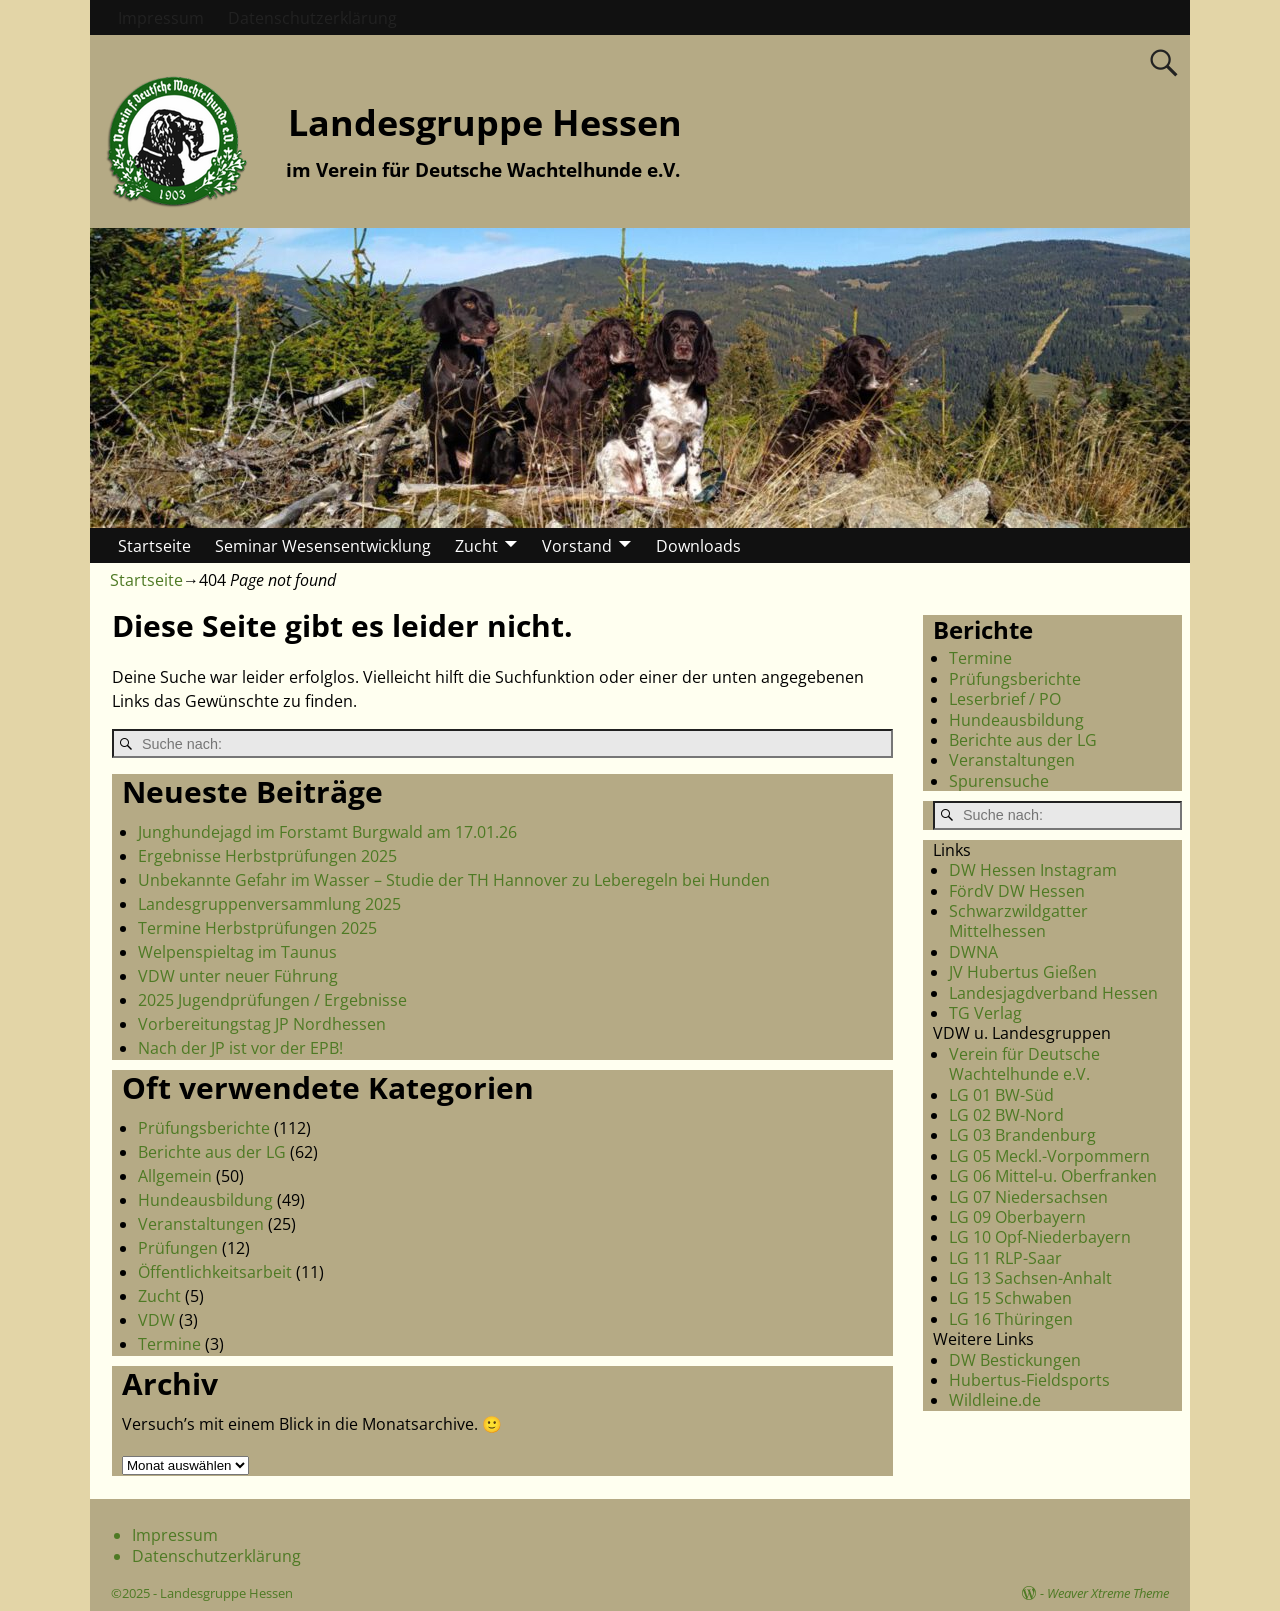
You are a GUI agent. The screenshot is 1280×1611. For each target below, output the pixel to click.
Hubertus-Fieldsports (1029, 1380)
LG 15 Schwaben (1010, 1298)
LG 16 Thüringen (1011, 1319)
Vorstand (577, 546)
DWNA (973, 952)
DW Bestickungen (1015, 1360)
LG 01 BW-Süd (1001, 1095)
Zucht (476, 546)
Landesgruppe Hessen (485, 122)
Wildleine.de (995, 1400)
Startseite (154, 546)
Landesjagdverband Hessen (1053, 993)
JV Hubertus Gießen (1023, 972)
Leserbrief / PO (1005, 699)
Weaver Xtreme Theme (1108, 1593)
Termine (169, 1344)
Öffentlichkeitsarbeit (215, 1272)
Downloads (698, 546)
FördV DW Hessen (1017, 891)
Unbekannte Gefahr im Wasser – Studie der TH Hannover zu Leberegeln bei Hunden (454, 880)
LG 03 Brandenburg (1022, 1135)
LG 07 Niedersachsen (1028, 1197)
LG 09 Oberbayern (1017, 1217)
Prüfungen (178, 1248)
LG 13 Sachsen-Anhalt (1030, 1278)
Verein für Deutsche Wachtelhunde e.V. (1024, 1064)
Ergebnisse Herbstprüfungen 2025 (267, 856)
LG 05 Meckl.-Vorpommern (1049, 1156)
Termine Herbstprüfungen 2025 (257, 928)
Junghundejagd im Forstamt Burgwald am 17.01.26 (327, 832)
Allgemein (175, 1176)
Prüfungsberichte (204, 1128)
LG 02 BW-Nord (1006, 1115)
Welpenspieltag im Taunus (237, 952)
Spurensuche (999, 781)
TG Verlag (985, 1013)
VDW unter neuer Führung (238, 976)
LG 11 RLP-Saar (1005, 1258)
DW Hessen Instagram (1033, 870)
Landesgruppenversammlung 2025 (269, 904)
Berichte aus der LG (212, 1152)
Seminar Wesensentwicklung (323, 546)
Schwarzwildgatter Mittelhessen (1018, 921)
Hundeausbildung (205, 1200)
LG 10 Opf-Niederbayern (1040, 1237)
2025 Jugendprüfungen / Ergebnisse (272, 1000)
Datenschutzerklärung (312, 18)
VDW (156, 1320)
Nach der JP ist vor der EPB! (240, 1048)
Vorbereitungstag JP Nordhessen (262, 1024)
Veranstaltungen (201, 1224)
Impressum (161, 18)
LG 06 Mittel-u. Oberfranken (1053, 1176)
